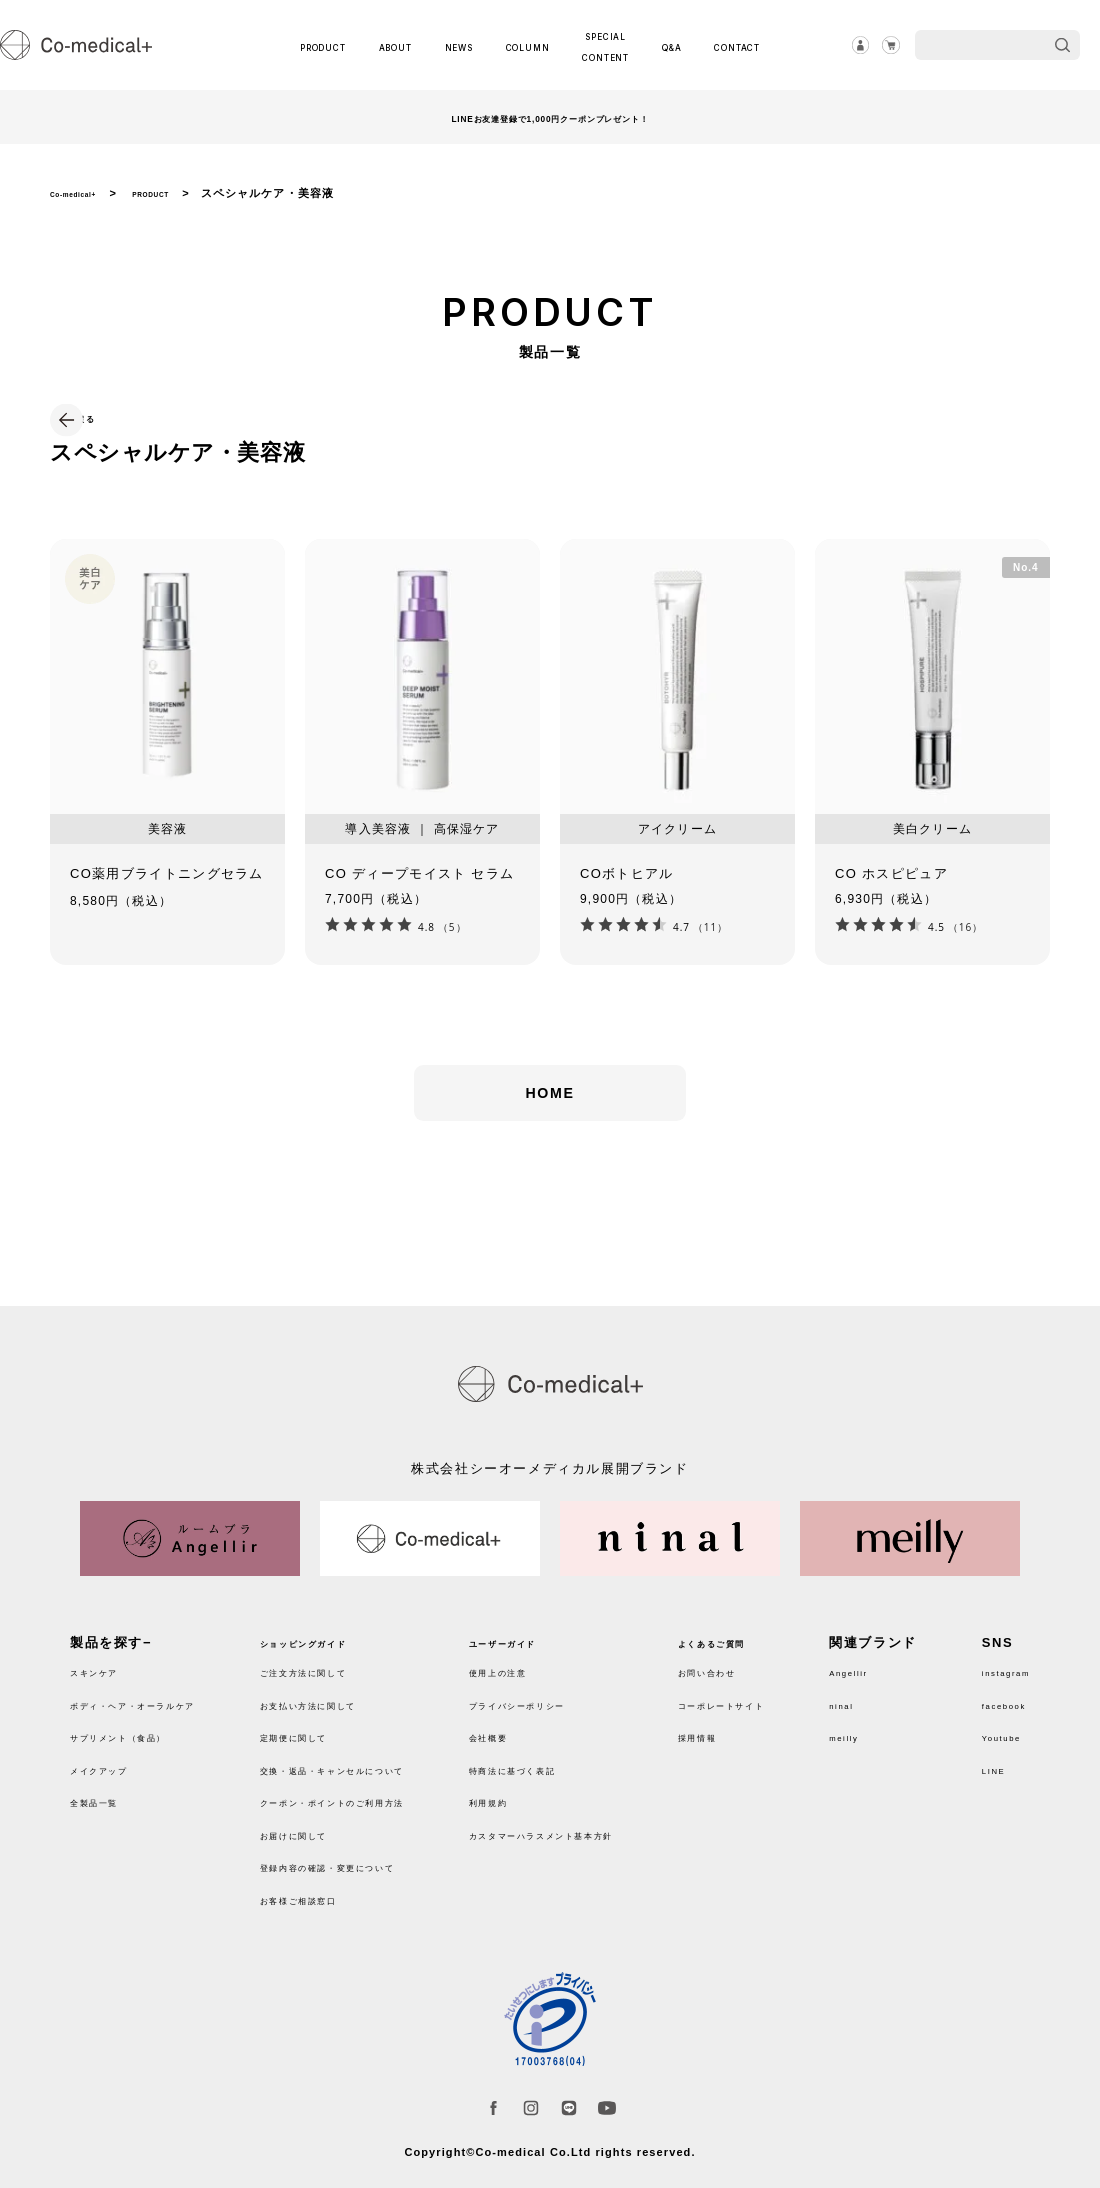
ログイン (842, 45)
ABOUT (409, 45)
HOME (550, 1125)
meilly (884, 1724)
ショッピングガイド (333, 1630)
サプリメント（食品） (143, 1724)
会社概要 (524, 1724)
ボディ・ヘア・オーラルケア (165, 1692)
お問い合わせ (767, 1659)
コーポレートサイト (788, 1692)
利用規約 (524, 1789)
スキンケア (106, 1659)
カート (885, 45)
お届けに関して (319, 1822)
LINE (975, 1757)
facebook (991, 1692)
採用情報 (752, 1724)
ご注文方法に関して (333, 1659)
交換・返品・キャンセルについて (377, 1757)
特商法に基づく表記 (560, 1757)
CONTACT (720, 45)
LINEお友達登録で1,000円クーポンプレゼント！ (549, 117)
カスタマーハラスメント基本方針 (604, 1822)
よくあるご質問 (774, 1630)
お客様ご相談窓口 (326, 1887)
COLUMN (524, 45)
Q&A (662, 45)
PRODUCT (339, 45)
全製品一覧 (106, 1789)
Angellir (891, 1659)
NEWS (463, 45)
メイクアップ (114, 1757)
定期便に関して (319, 1724)
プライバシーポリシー (568, 1692)
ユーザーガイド (546, 1630)
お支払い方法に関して (341, 1692)
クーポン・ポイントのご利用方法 (377, 1789)
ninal (880, 1692)
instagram (993, 1659)
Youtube (987, 1724)
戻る (109, 417)
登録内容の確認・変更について (370, 1854)
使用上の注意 (539, 1659)
